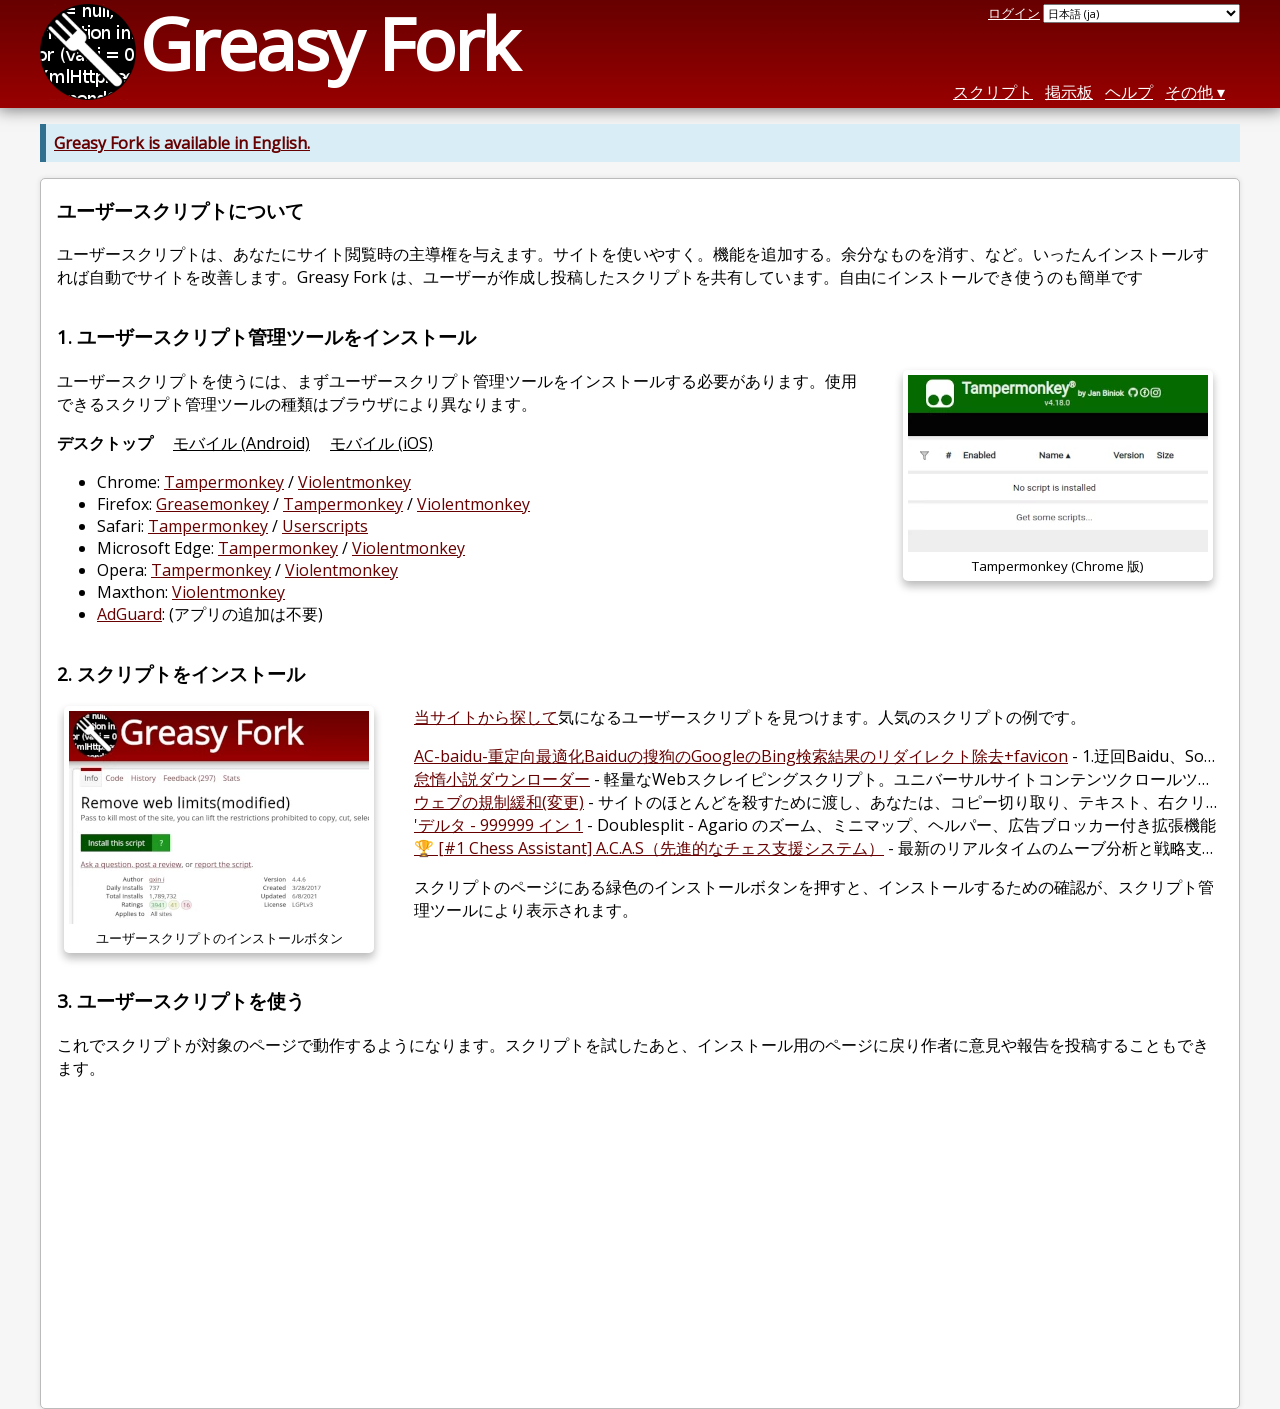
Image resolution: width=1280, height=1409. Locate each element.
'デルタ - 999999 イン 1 (498, 825)
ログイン (1014, 13)
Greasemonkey (212, 504)
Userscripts (325, 526)
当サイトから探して (486, 717)
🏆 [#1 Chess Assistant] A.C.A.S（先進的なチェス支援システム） (649, 848)
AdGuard (129, 614)
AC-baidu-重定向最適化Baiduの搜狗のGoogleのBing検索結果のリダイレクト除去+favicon (741, 756)
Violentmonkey (354, 482)
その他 (1189, 92)
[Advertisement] (640, 1252)
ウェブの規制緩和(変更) (499, 802)
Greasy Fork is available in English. (182, 143)
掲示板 (1069, 92)
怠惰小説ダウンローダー (502, 779)
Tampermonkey (224, 482)
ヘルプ (1129, 92)
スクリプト (993, 92)
